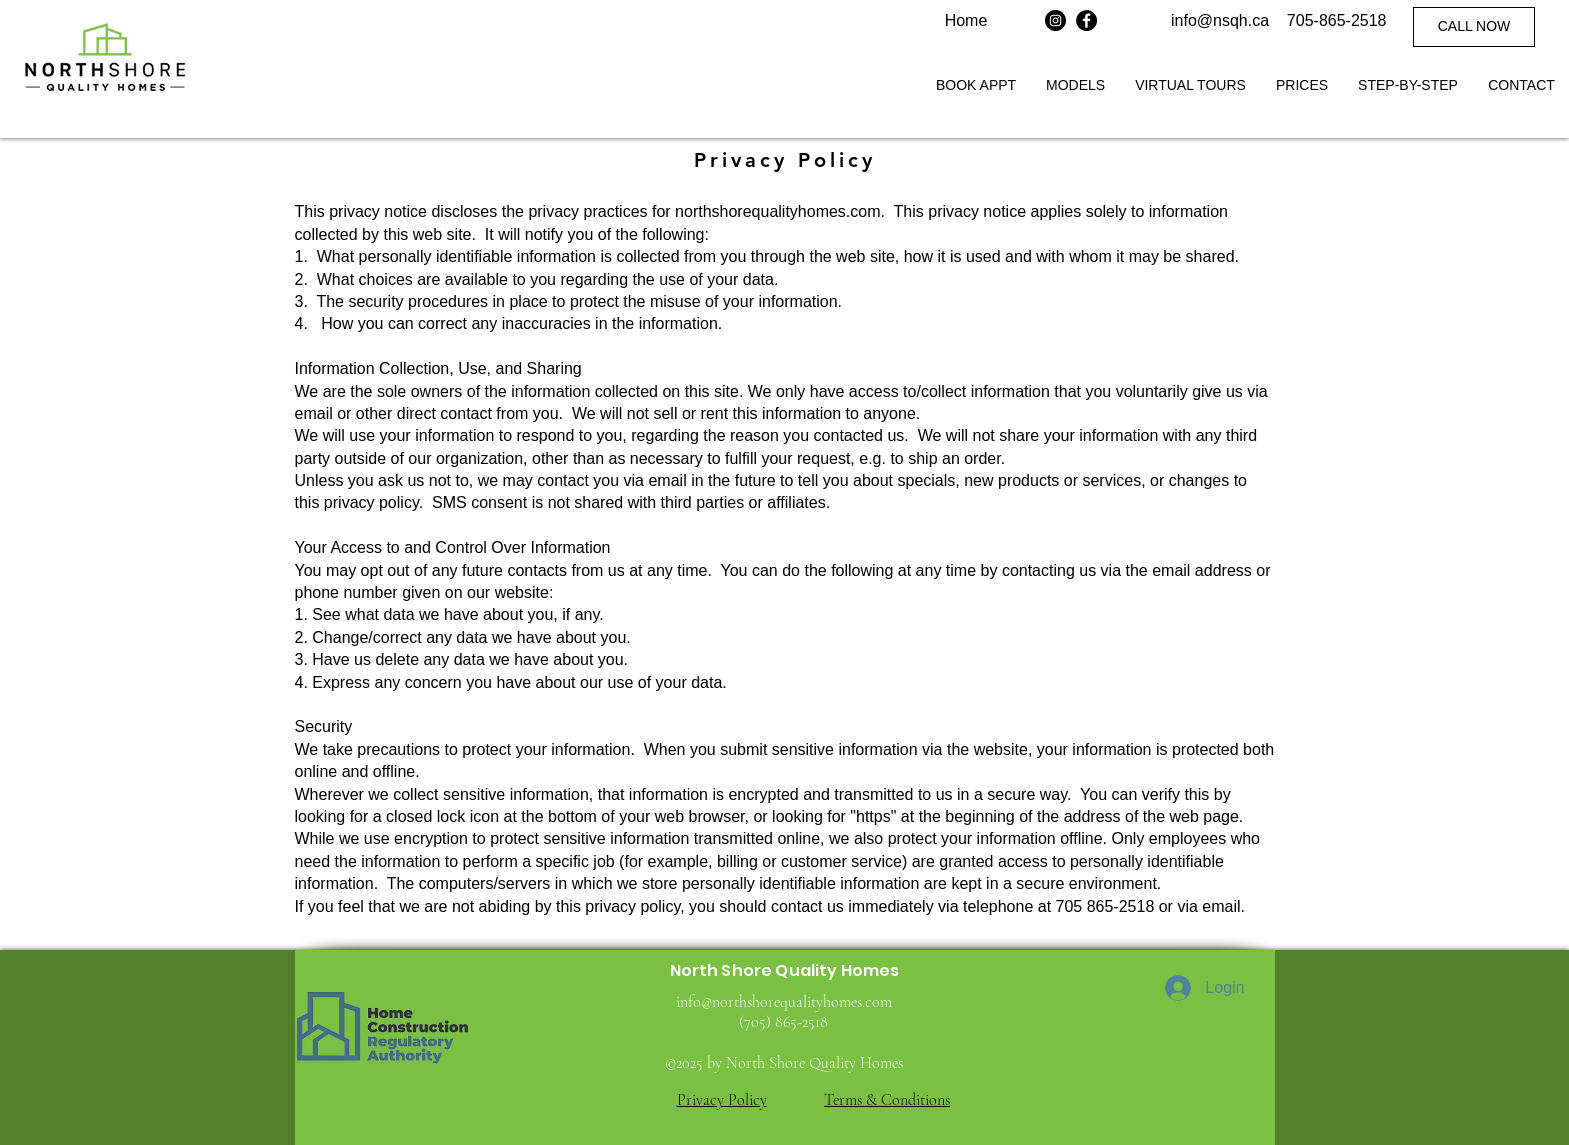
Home (966, 20)
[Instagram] (1055, 20)
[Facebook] (1086, 20)
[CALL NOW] (1474, 27)
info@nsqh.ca (1220, 20)
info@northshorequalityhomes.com (784, 1002)
